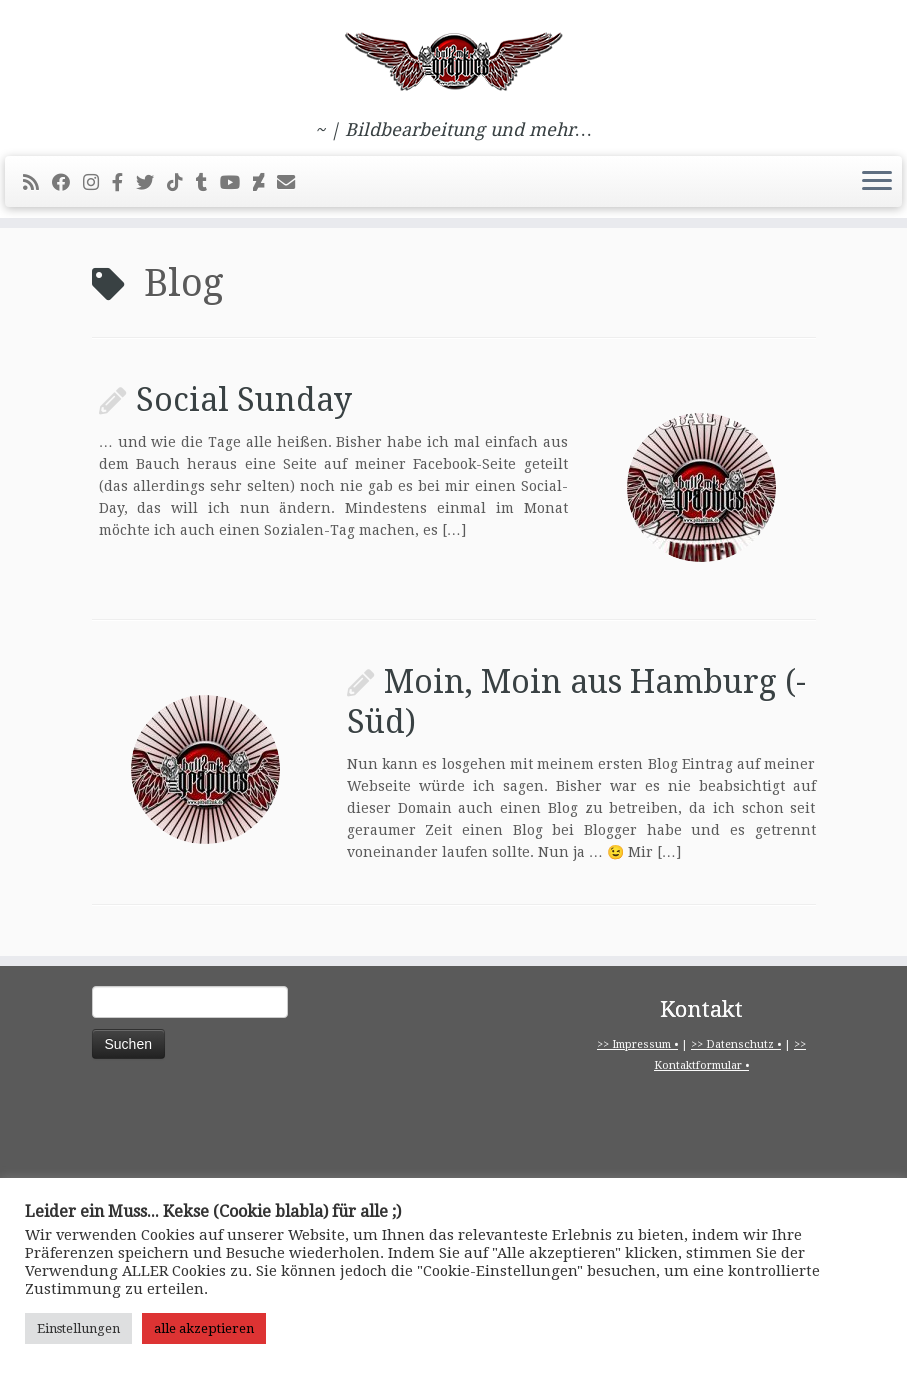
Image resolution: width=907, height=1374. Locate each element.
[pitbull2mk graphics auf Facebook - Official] (124, 182)
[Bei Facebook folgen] (67, 182)
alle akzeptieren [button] (204, 1328)
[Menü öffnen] (877, 182)
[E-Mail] (292, 182)
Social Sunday (244, 400)
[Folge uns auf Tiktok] (181, 182)
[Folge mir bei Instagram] (97, 182)
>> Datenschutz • (736, 1044)
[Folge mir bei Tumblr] (208, 182)
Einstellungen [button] (78, 1328)
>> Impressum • (637, 1044)
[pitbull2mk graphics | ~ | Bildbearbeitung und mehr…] (453, 60)
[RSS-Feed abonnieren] (37, 182)
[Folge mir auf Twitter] (151, 182)
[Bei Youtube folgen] (236, 182)
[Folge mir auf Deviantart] (265, 182)
